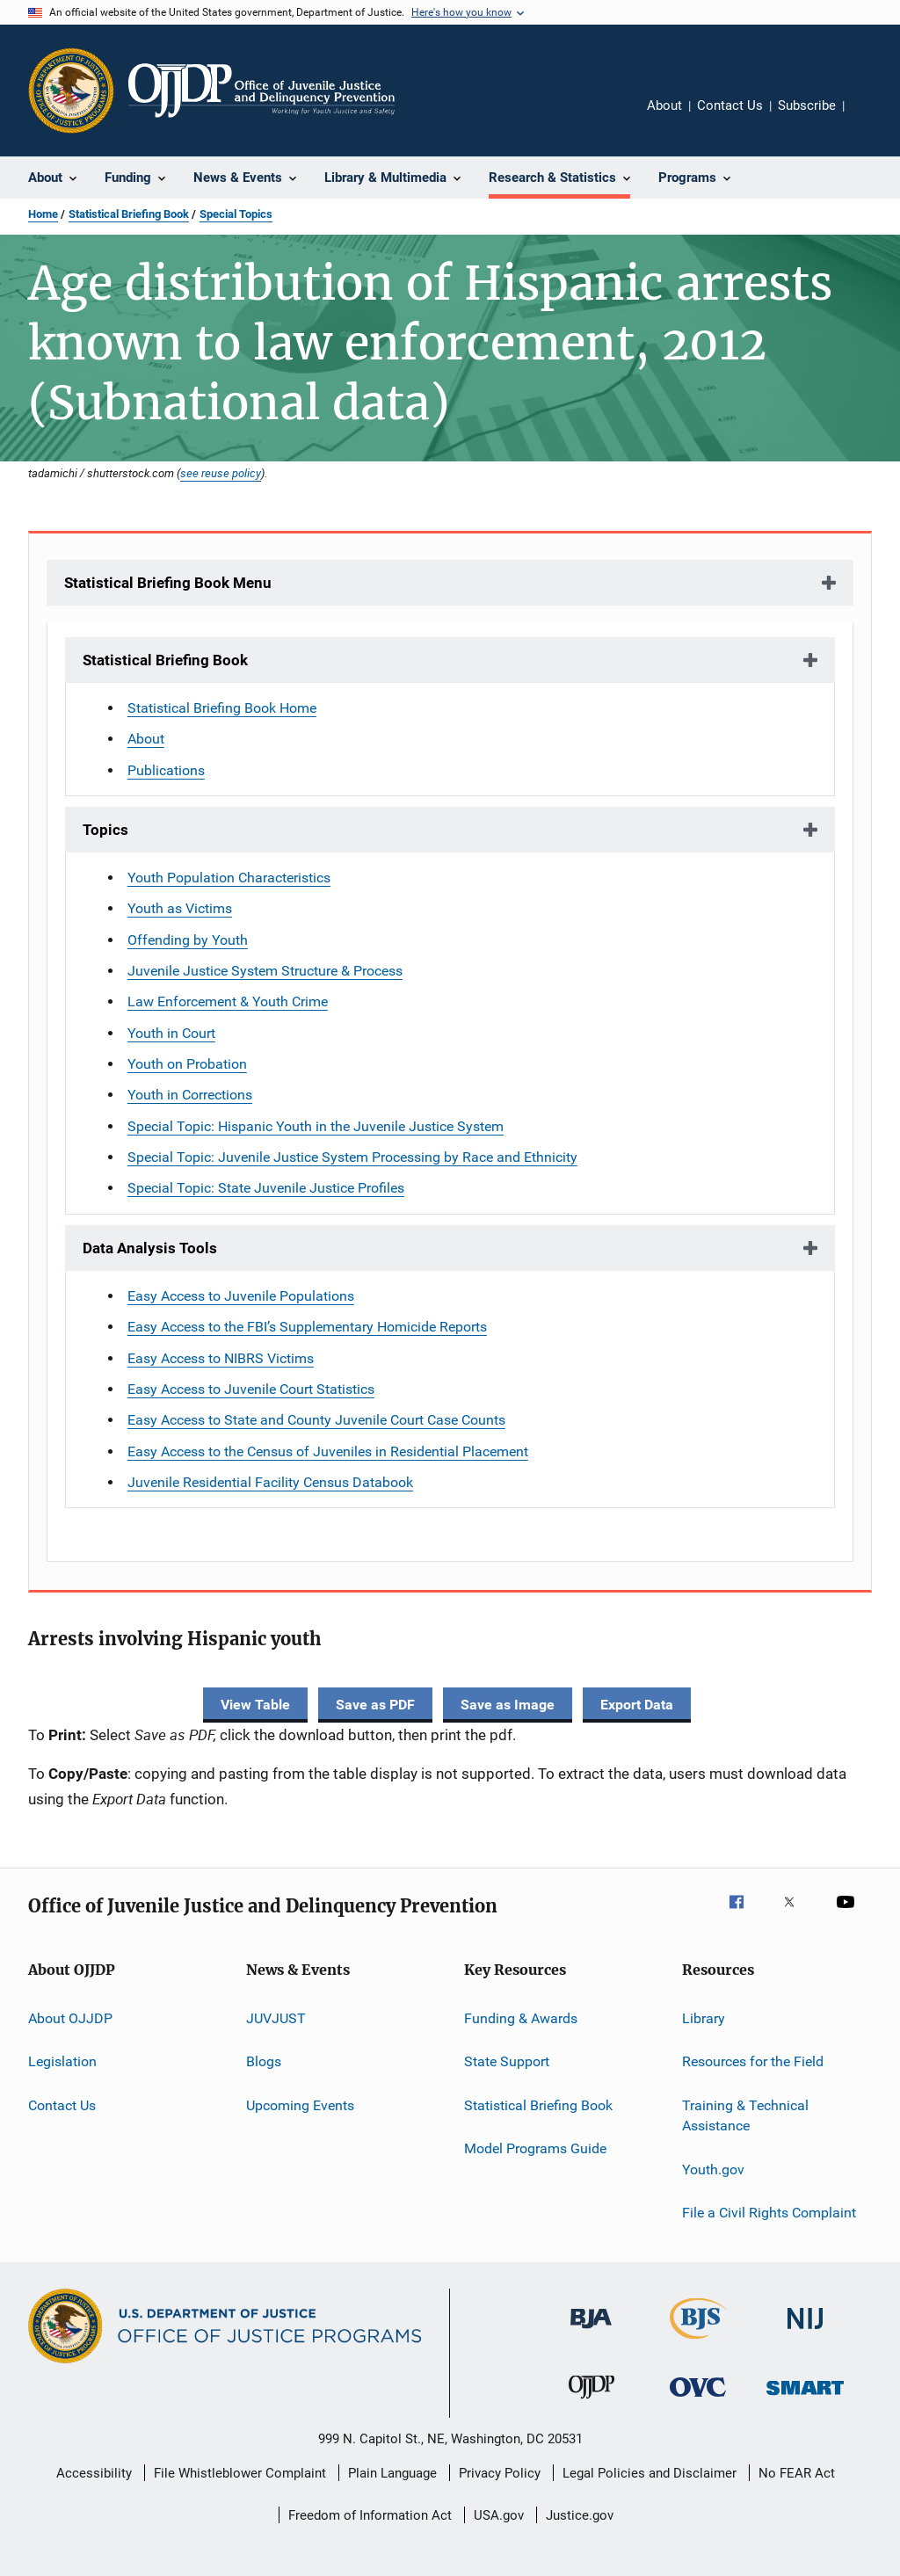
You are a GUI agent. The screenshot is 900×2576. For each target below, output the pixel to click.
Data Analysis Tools (150, 1248)
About (664, 105)
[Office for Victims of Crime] (698, 2400)
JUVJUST (276, 2018)
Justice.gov (579, 2515)
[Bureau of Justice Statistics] (698, 2342)
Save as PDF (375, 1704)
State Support (506, 2061)
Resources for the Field (753, 2061)
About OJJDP (70, 2018)
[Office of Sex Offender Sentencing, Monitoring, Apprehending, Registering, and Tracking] (805, 2398)
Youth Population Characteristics (228, 877)
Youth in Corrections (189, 1094)
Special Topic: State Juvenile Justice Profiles (265, 1187)
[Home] (261, 90)
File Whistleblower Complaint (240, 2473)
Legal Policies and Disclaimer (649, 2473)
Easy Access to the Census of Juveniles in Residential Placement (327, 1451)
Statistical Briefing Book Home (221, 708)
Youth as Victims (179, 908)
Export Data (636, 1704)
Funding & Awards (520, 2018)
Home (43, 214)
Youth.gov (713, 2168)
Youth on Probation (187, 1064)
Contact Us (730, 105)
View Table (255, 1704)
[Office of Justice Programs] (71, 90)
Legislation (62, 2061)
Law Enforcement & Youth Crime (227, 1001)
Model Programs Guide (535, 2148)
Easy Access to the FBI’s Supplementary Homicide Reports (307, 1326)
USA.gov (499, 2515)
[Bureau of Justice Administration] (591, 2331)
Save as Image (508, 1704)
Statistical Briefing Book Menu (168, 582)
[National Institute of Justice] (805, 2332)
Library (703, 2018)
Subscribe (807, 105)
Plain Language (392, 2473)
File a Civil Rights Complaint (769, 2212)
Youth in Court (171, 1033)
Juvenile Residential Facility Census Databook (270, 1482)
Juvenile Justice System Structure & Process (265, 970)
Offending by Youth (187, 940)
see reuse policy (220, 473)
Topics (105, 829)
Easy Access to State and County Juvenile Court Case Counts (316, 1419)
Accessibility (94, 2473)
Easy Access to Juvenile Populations (240, 1296)
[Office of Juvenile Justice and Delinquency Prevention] (591, 2402)
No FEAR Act (796, 2473)
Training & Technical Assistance (745, 2115)
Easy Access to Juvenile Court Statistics (250, 1389)
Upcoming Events (300, 2104)
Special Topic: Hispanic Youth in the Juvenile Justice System (315, 1126)
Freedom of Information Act (370, 2515)
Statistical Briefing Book (129, 214)
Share (872, 118)
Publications (166, 770)
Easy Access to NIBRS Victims (220, 1358)
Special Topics (236, 214)
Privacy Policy (500, 2473)
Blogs (263, 2061)
